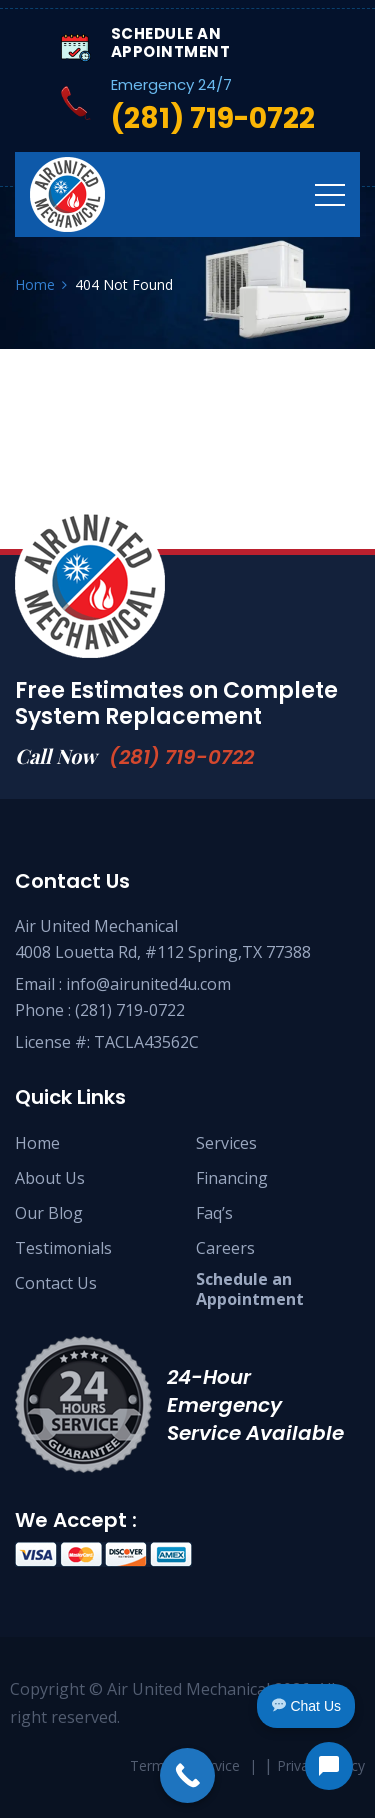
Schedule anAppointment (250, 1289)
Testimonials (63, 1248)
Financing (232, 1178)
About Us (50, 1178)
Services (226, 1143)
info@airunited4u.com (148, 984)
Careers (225, 1248)
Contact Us (56, 1283)
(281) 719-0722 (181, 757)
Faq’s (214, 1213)
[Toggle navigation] (330, 194)
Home (37, 1143)
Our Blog (49, 1213)
